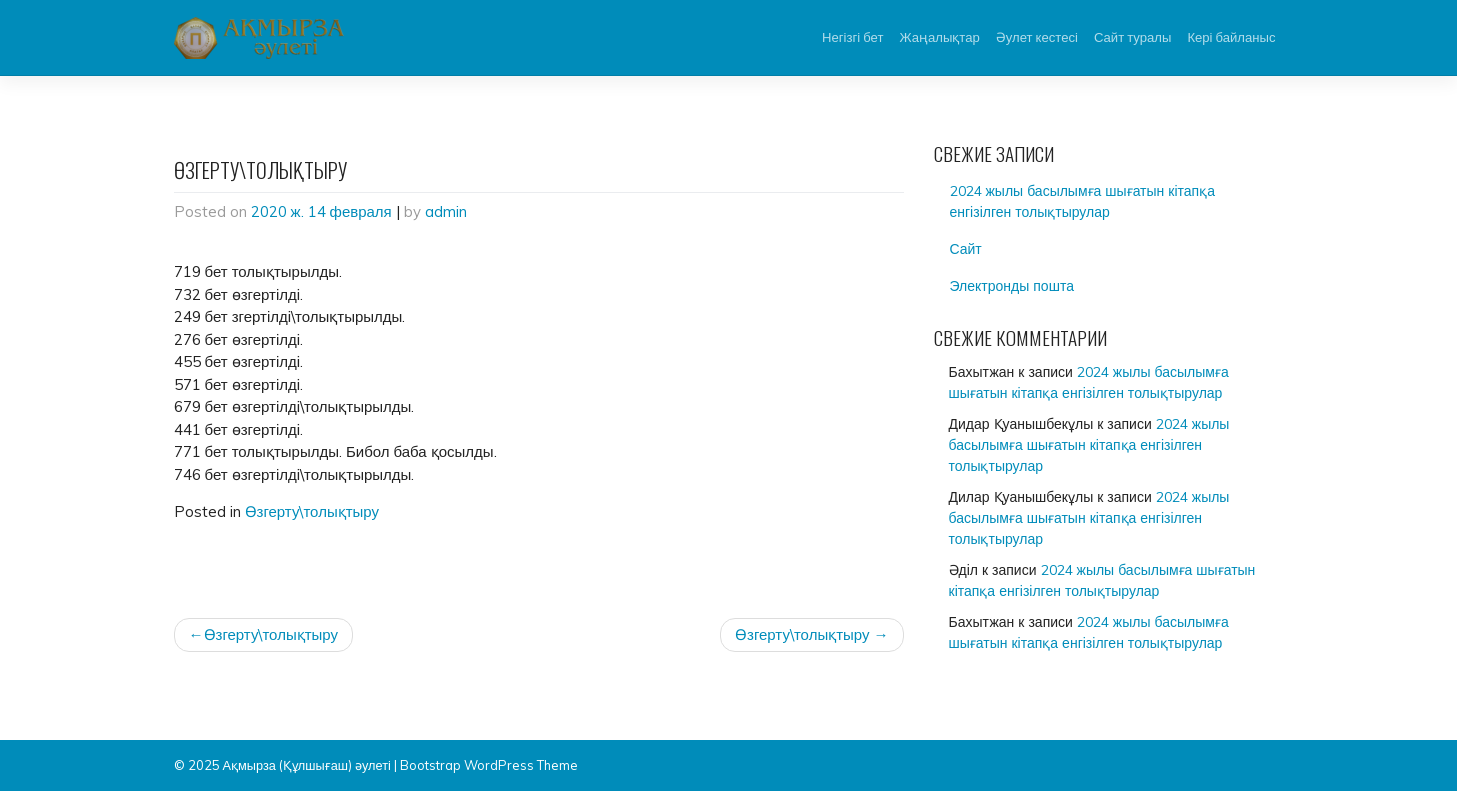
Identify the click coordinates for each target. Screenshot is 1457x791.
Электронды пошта (1012, 286)
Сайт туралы (1132, 37)
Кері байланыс (1231, 37)
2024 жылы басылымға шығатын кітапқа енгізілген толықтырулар (1082, 201)
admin (446, 211)
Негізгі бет (852, 37)
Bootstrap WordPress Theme (489, 765)
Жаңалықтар (939, 37)
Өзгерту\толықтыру (312, 511)
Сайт (966, 249)
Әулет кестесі (1037, 37)
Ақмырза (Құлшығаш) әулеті (307, 765)
